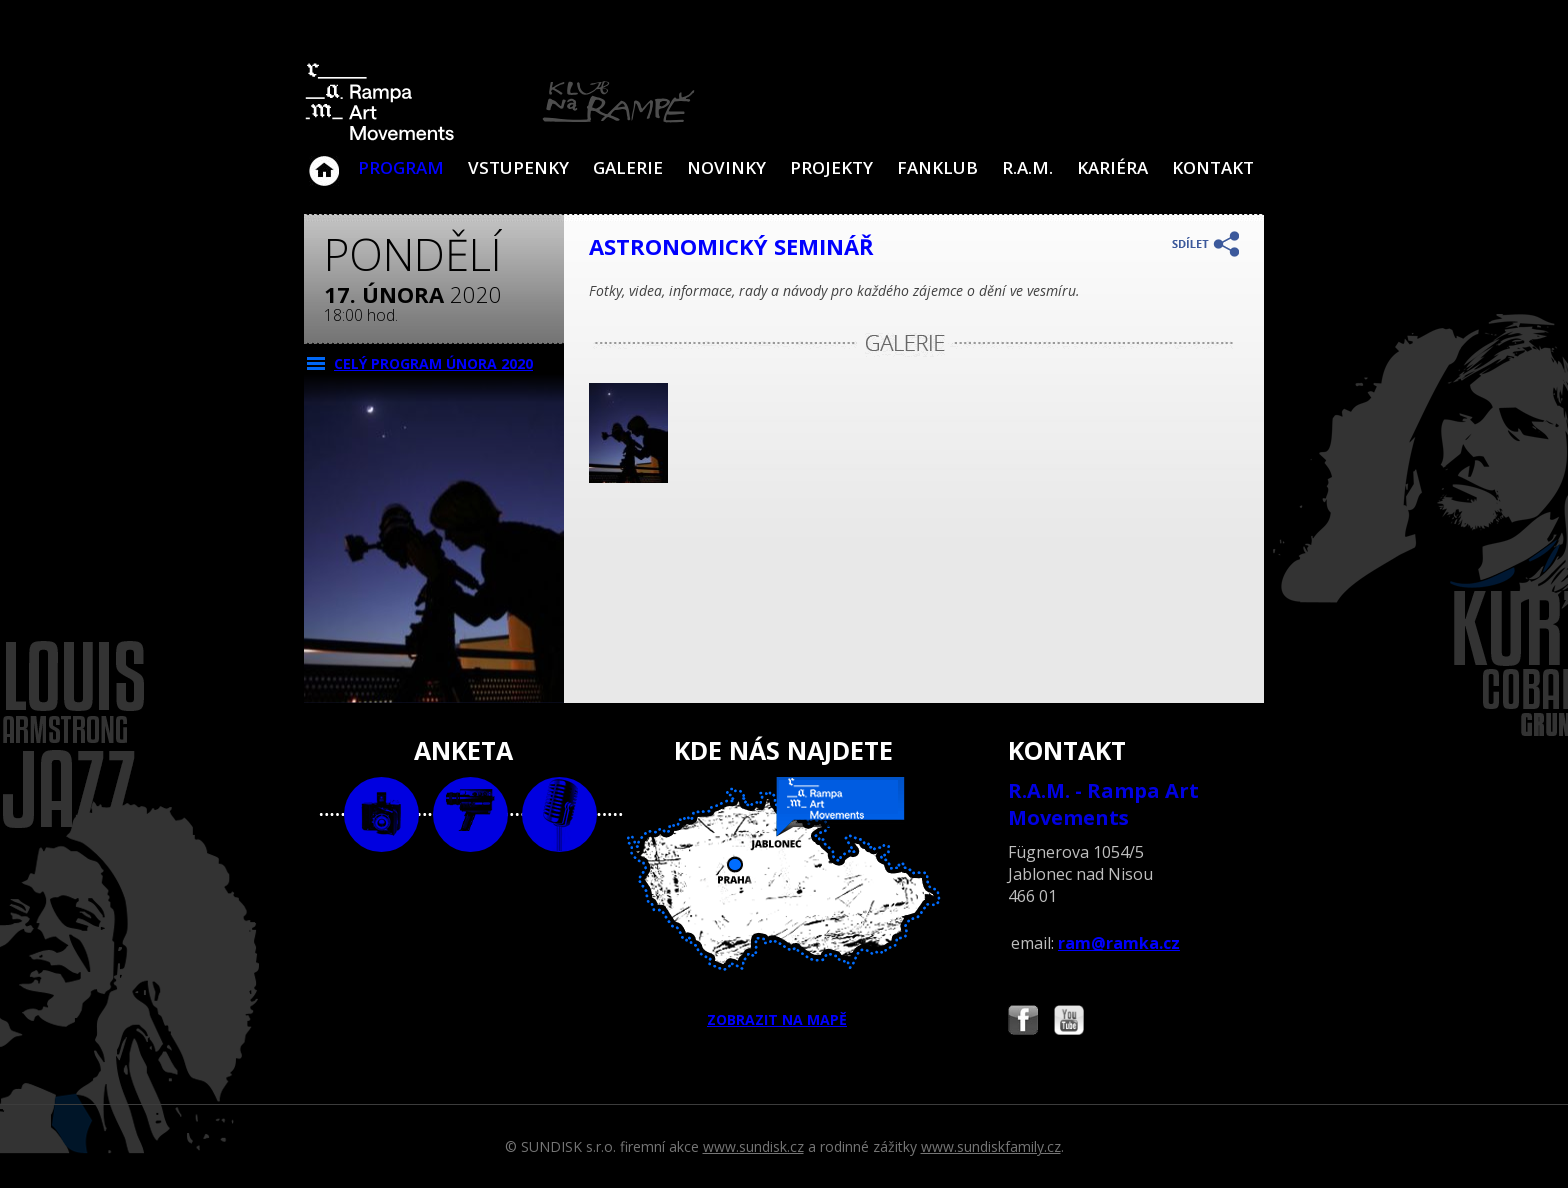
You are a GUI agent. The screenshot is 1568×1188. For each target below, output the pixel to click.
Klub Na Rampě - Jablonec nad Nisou (324, 161)
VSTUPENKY (518, 167)
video (470, 814)
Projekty (831, 167)
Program (401, 167)
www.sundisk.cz (753, 1146)
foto (381, 814)
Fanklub (937, 167)
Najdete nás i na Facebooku (1023, 1022)
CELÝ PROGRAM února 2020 (433, 363)
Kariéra (1112, 167)
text (559, 814)
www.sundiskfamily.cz (991, 1146)
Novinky (726, 167)
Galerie (628, 167)
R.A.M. (1027, 167)
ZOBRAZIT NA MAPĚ (784, 903)
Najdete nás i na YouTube (1069, 1022)
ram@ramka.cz (1119, 943)
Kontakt (1213, 167)
